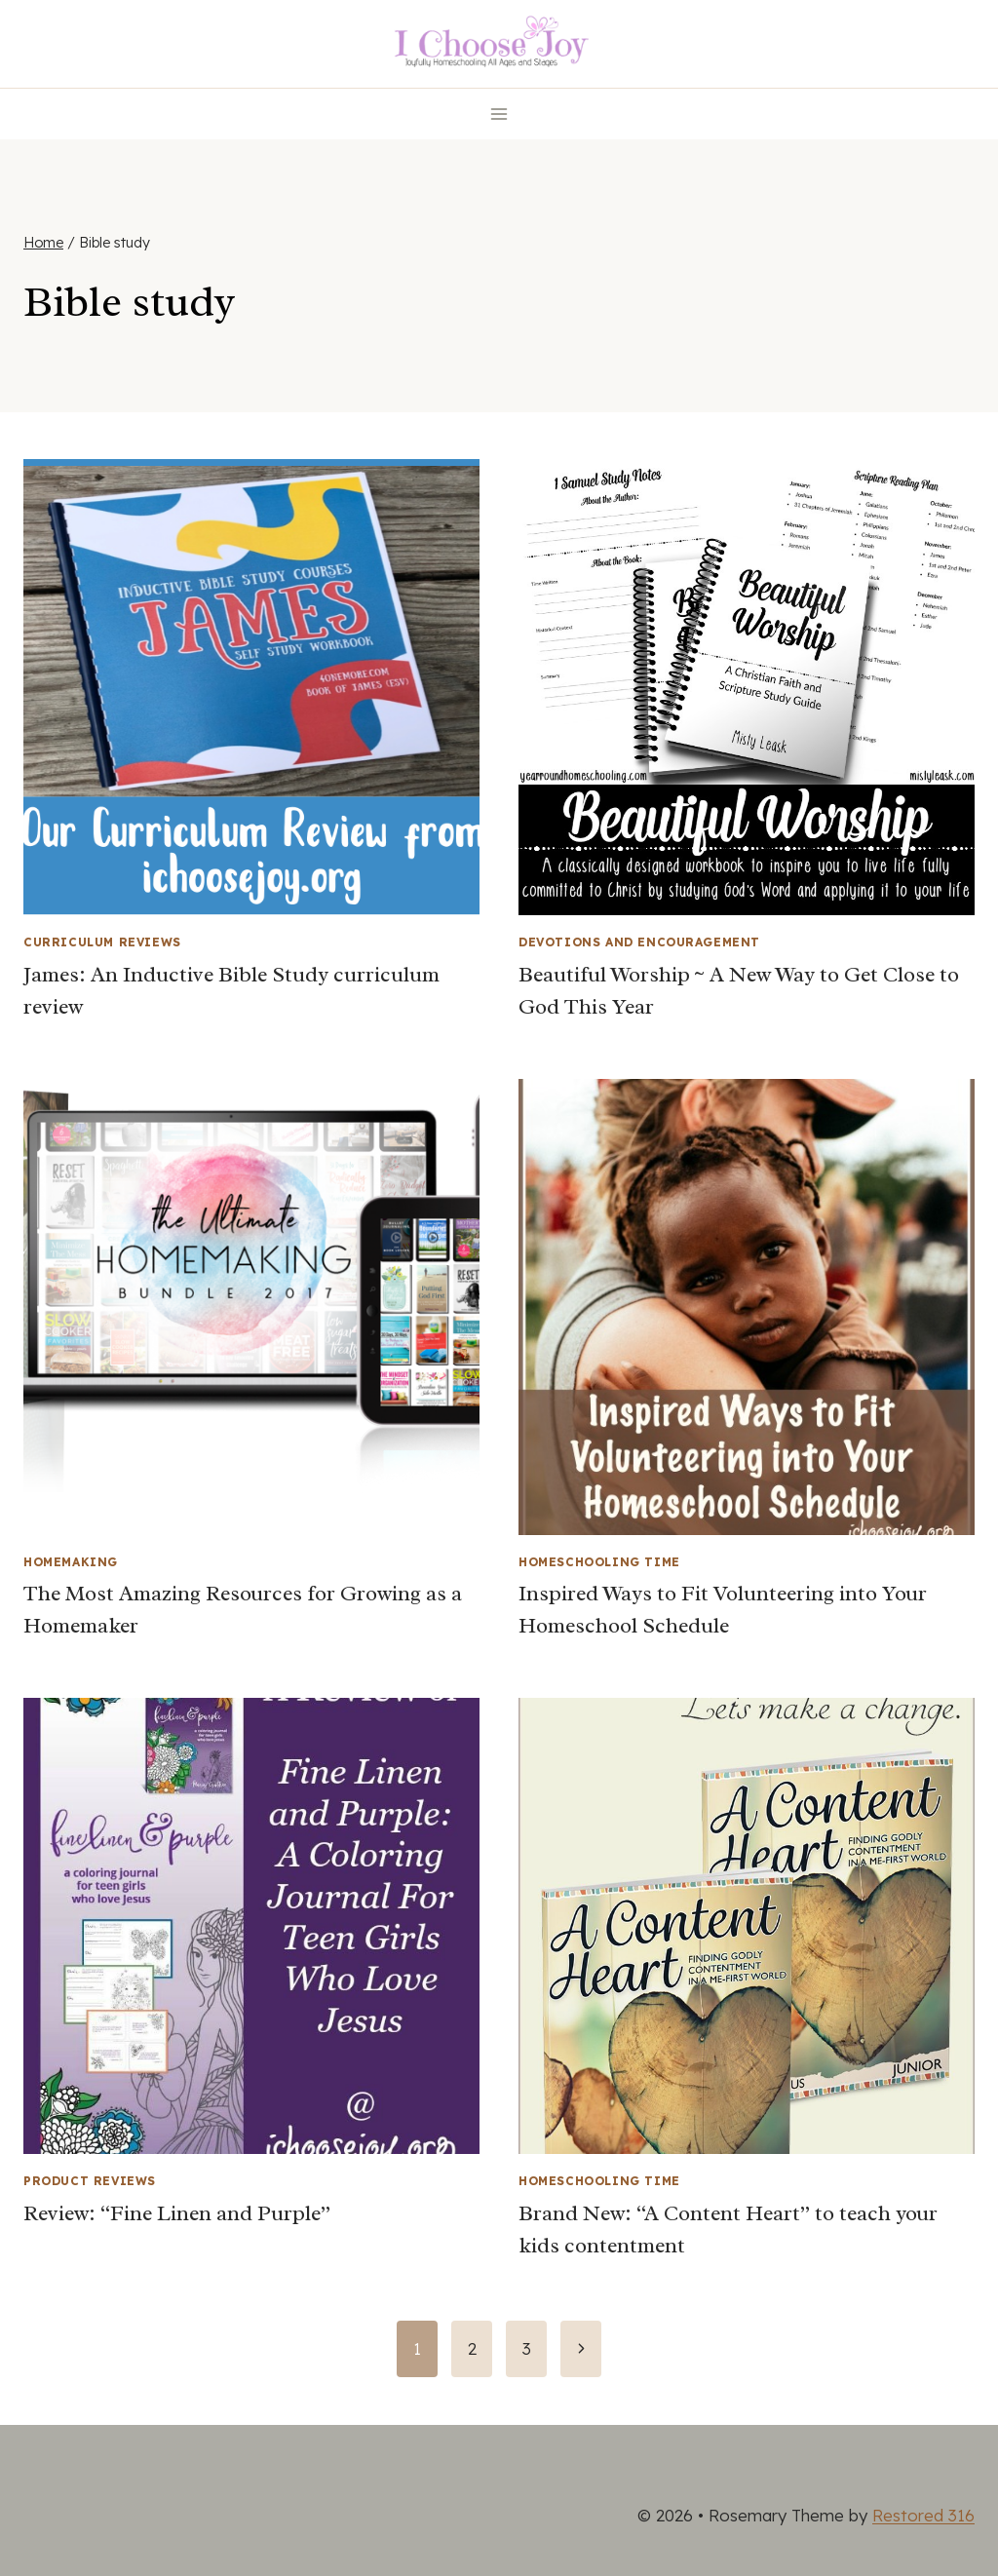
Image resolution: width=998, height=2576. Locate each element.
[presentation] (251, 687)
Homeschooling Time (599, 1562)
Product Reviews (89, 2180)
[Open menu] (499, 113)
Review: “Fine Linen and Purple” (176, 2213)
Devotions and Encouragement (639, 942)
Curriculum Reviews (102, 942)
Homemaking (70, 1562)
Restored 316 (923, 2515)
